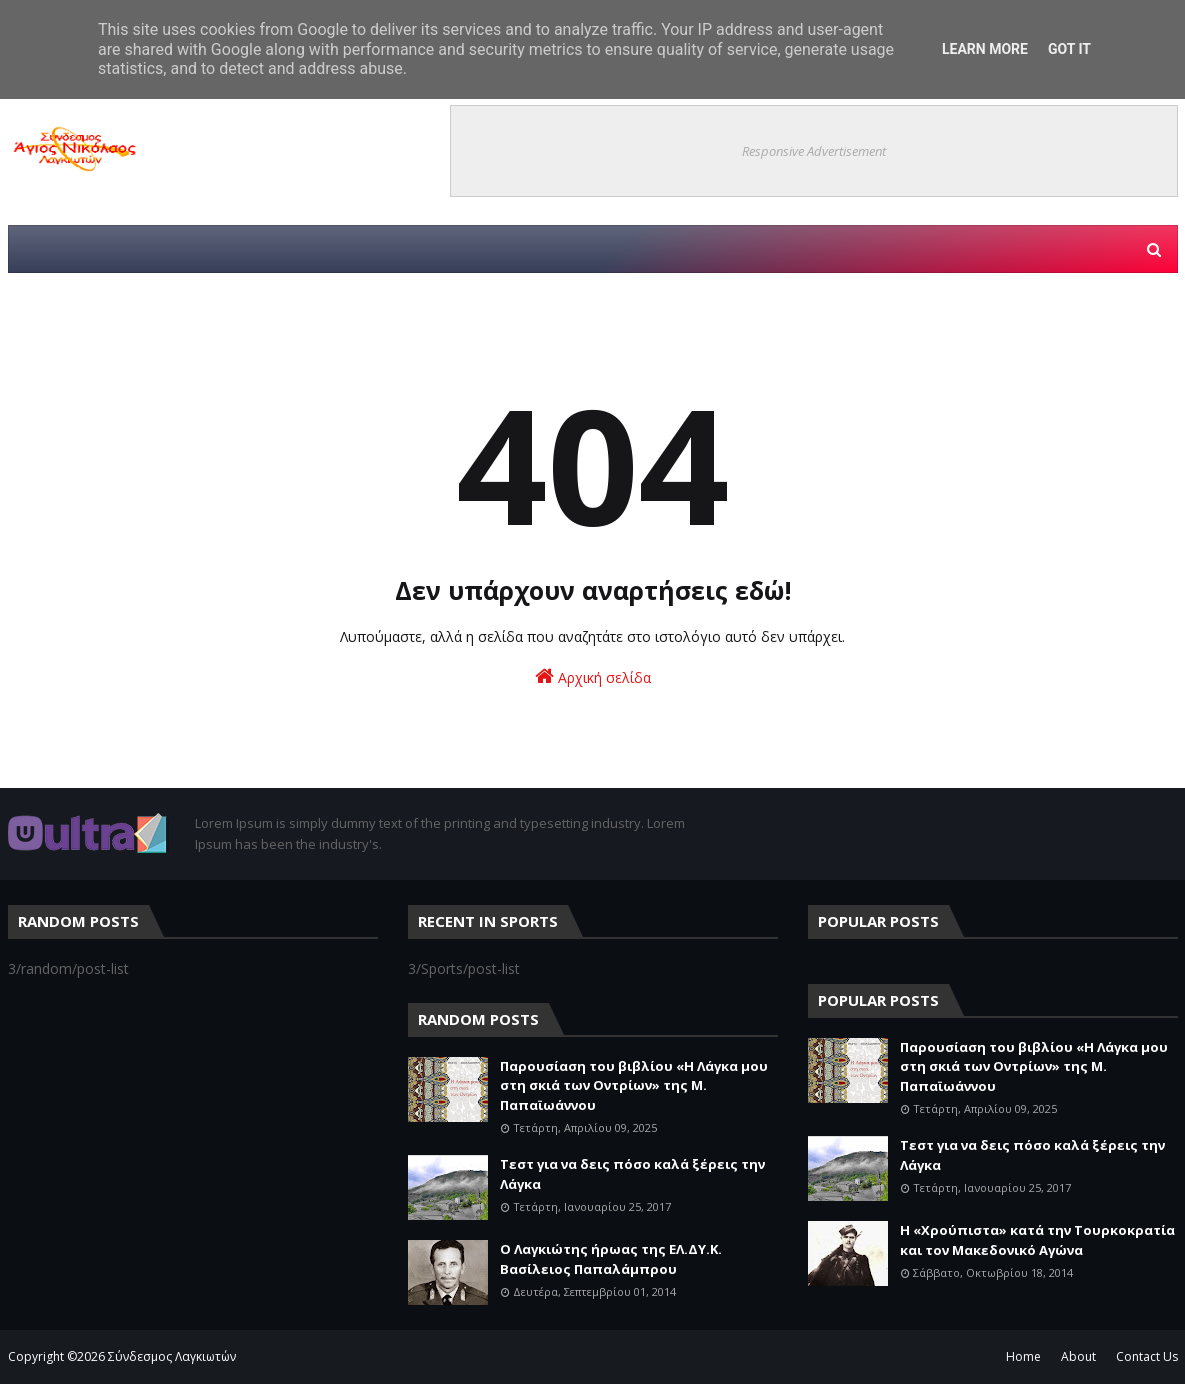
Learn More (985, 49)
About (1078, 1356)
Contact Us (1147, 1356)
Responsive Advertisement (814, 151)
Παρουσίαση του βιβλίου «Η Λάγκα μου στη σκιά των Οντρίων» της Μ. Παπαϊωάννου (634, 1085)
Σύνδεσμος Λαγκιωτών (172, 1356)
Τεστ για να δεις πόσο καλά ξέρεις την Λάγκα (632, 1174)
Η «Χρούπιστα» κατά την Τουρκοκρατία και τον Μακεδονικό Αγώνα (1037, 1240)
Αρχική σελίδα (593, 676)
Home (1023, 1356)
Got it (1069, 49)
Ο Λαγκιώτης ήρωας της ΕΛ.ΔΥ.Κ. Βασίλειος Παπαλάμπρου (611, 1259)
